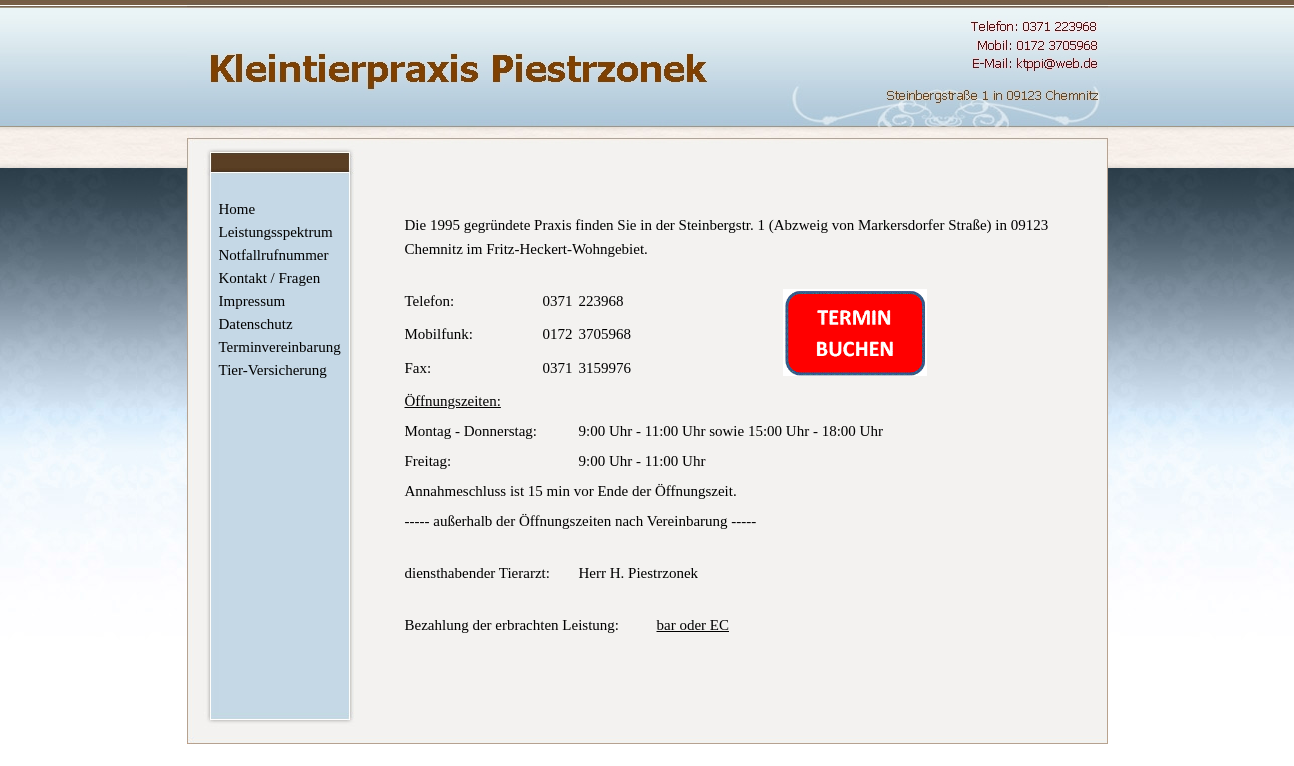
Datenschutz (256, 324)
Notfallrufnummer (274, 255)
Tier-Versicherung (273, 370)
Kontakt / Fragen (270, 278)
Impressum (252, 301)
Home (237, 209)
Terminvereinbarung (277, 347)
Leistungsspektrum (276, 232)
